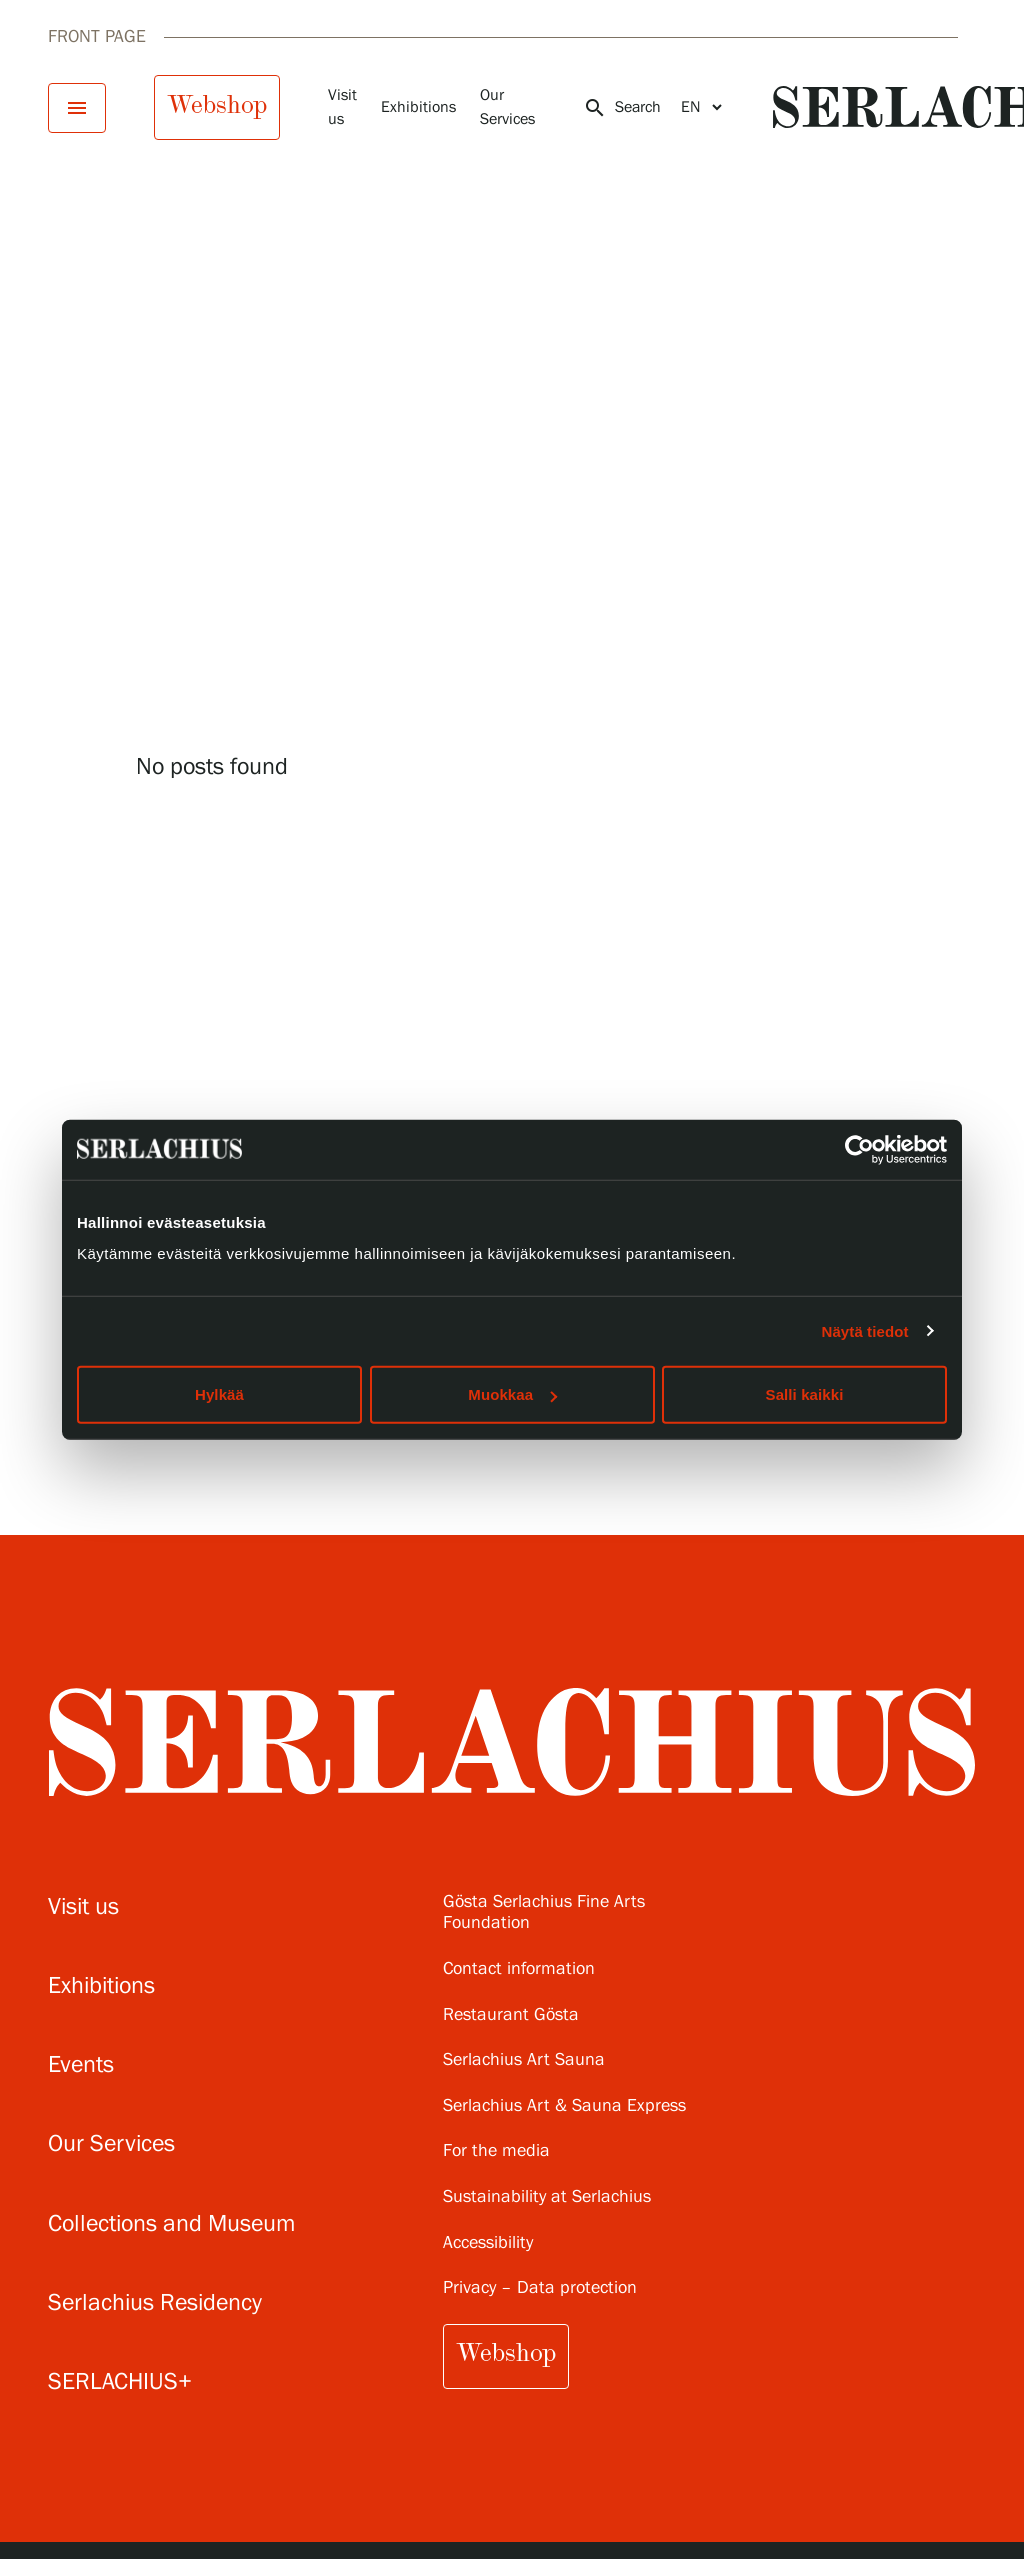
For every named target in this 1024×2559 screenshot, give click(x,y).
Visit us (83, 1907)
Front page (97, 37)
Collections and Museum (172, 2224)
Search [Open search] (622, 108)
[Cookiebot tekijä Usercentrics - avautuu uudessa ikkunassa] (859, 1149)
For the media (496, 2151)
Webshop (217, 105)
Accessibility (488, 2243)
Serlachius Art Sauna (524, 2060)
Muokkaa (512, 1394)
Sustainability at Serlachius (547, 2197)
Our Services (111, 2144)
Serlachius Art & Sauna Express (564, 2106)
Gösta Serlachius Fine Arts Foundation (544, 1913)
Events (81, 2065)
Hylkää (219, 1394)
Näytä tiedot (865, 1330)
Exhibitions (418, 107)
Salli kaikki (805, 1394)
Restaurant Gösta (511, 2015)
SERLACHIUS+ (120, 2382)
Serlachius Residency (155, 2303)
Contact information (519, 1969)
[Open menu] (77, 108)
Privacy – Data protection (540, 2288)
